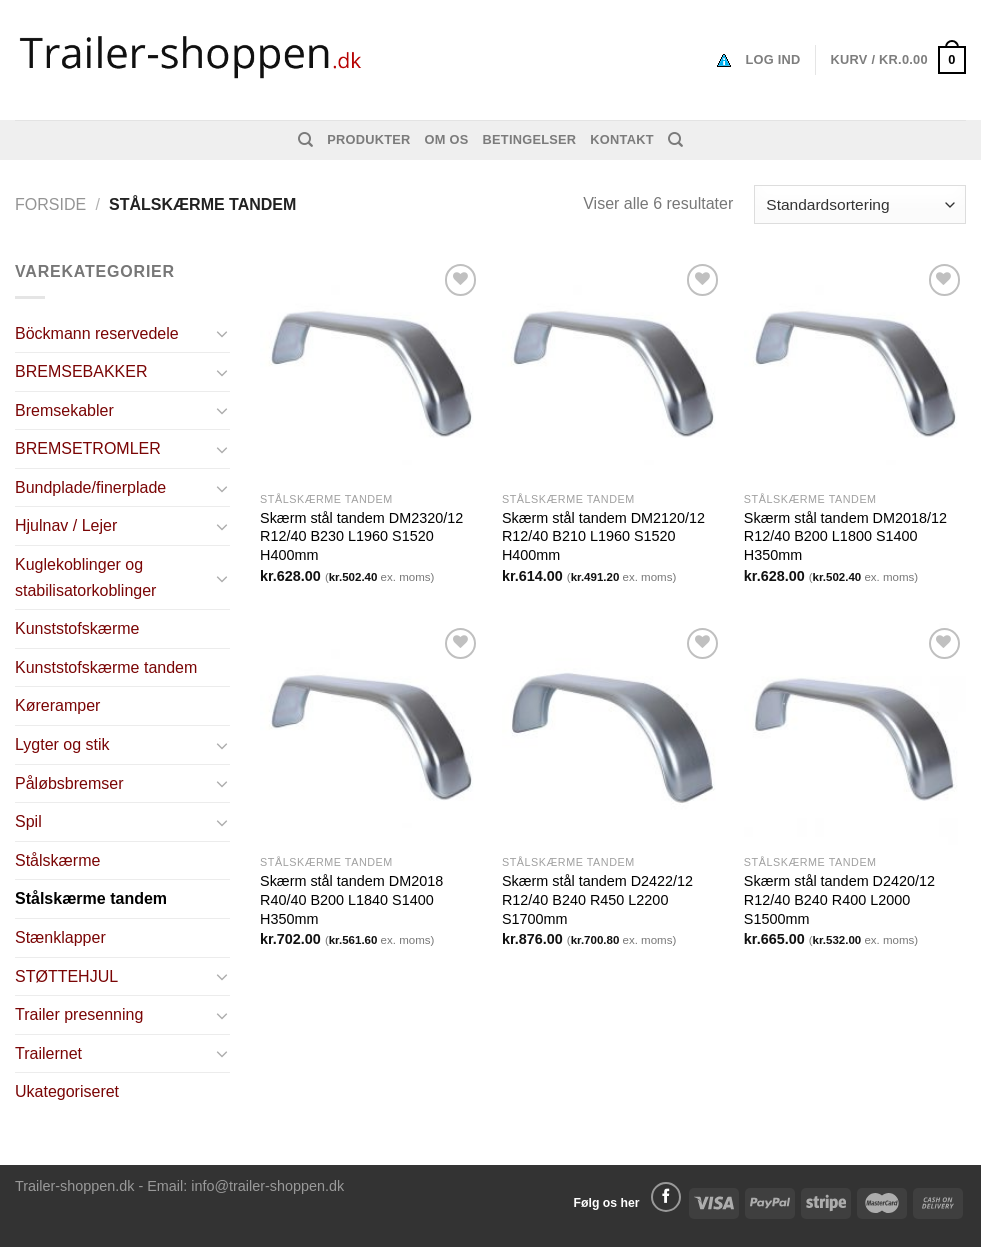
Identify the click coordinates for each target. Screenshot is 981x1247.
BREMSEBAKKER (81, 371)
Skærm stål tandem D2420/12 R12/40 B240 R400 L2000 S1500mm (839, 899)
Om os (447, 139)
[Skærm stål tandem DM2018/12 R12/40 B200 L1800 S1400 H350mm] (855, 370)
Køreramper (57, 705)
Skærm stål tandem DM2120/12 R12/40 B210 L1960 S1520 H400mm (603, 536)
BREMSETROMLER (88, 448)
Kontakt (621, 139)
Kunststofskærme (77, 628)
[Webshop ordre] (860, 204)
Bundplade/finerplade (90, 487)
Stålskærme (57, 860)
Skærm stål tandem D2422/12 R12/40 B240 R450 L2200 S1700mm (597, 899)
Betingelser (530, 139)
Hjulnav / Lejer (66, 525)
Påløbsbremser (69, 783)
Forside (50, 204)
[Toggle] (223, 333)
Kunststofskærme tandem (106, 667)
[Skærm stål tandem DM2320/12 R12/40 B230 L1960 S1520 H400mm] (371, 370)
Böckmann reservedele (97, 333)
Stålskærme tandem (91, 898)
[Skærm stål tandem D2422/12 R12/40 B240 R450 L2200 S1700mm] (613, 734)
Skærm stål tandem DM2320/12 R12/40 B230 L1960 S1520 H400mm (361, 536)
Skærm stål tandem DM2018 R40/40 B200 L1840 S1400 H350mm (351, 899)
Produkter (368, 139)
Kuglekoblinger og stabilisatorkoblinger (85, 577)
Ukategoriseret (67, 1091)
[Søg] (305, 140)
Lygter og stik (62, 744)
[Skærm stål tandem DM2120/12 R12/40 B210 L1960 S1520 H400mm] (613, 370)
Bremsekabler (64, 410)
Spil (28, 821)
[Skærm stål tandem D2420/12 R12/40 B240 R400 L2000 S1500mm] (855, 734)
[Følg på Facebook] (666, 1197)
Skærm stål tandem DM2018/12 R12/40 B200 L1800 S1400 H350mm (845, 536)
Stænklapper (60, 937)
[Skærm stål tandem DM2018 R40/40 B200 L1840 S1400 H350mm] (371, 734)
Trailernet (48, 1053)
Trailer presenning (79, 1014)
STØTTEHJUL (66, 976)
